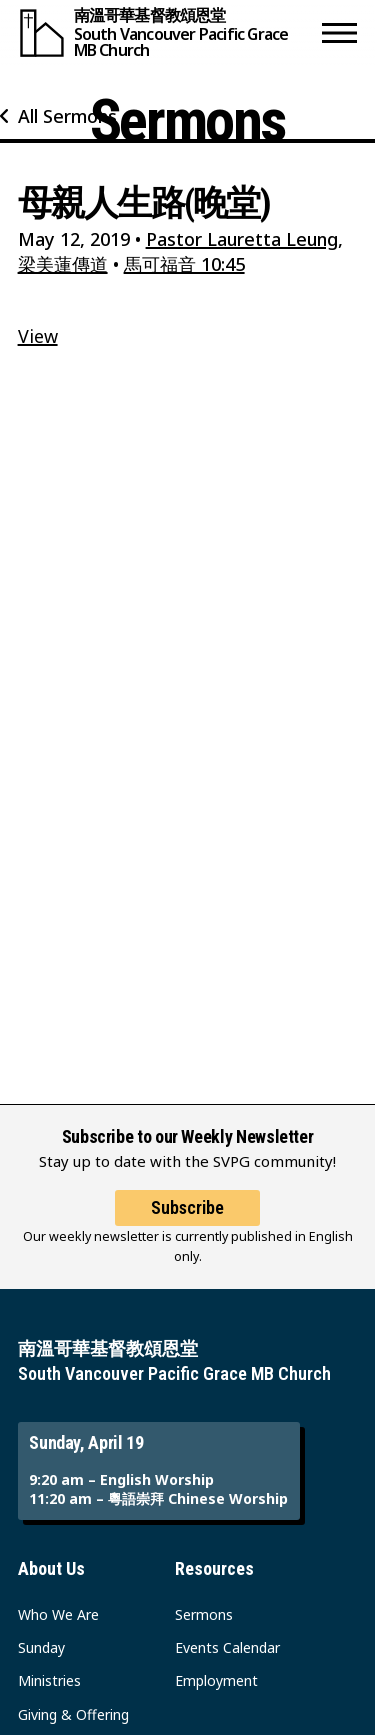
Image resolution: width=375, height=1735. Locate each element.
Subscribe (187, 1207)
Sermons (204, 1614)
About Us (51, 1568)
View (38, 336)
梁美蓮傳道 (63, 264)
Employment (216, 1680)
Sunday (41, 1647)
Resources (214, 1568)
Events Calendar (227, 1647)
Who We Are (58, 1614)
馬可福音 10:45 (184, 264)
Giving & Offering (73, 1714)
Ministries (49, 1680)
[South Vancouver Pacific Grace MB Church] (166, 32)
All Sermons (67, 116)
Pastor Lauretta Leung (242, 239)
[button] (339, 32)
